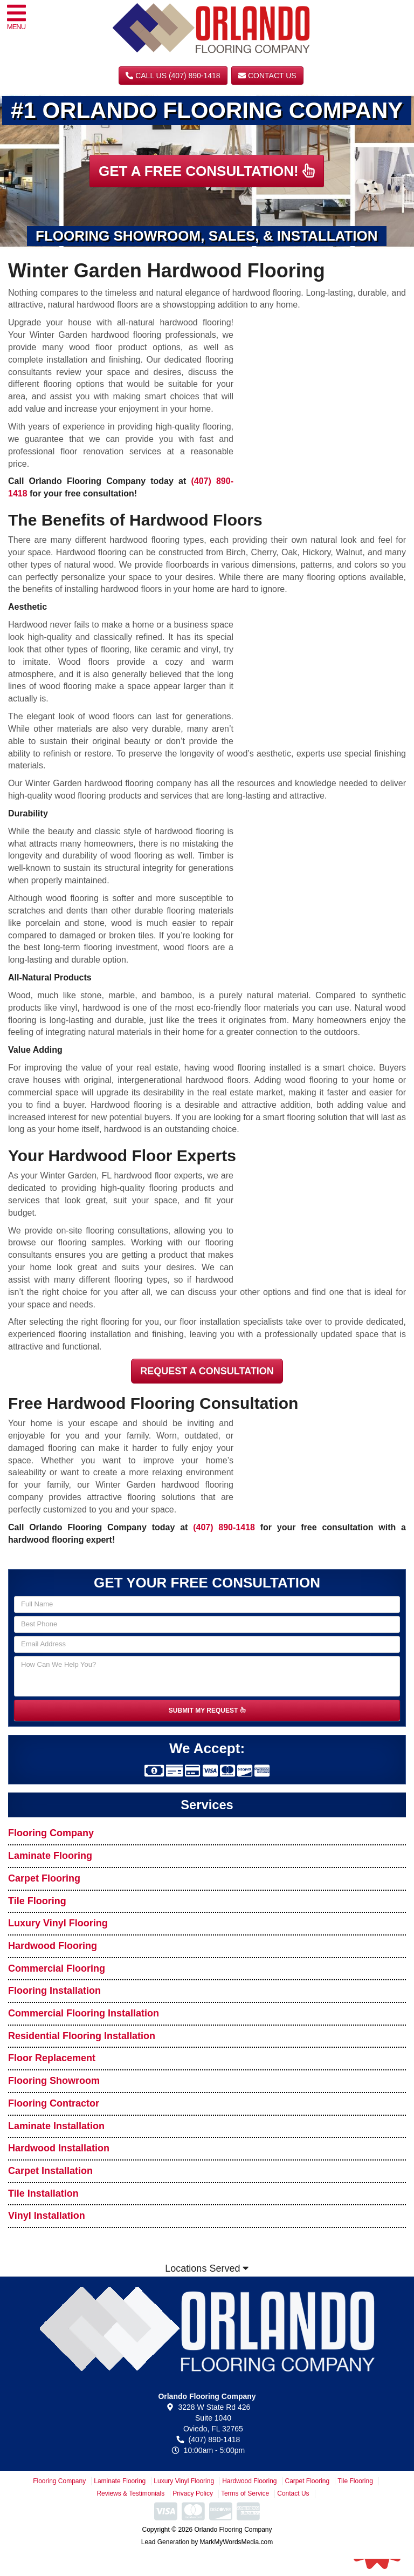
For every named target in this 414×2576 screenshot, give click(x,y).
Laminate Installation (56, 2126)
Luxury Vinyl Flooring (58, 1923)
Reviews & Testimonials (130, 2493)
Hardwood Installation (58, 2148)
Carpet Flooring (44, 1878)
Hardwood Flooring (52, 1945)
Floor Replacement (51, 2058)
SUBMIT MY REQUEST (207, 1710)
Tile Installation (43, 2193)
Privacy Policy (192, 2493)
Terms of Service (245, 2493)
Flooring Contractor (53, 2103)
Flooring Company (51, 1833)
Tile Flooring (37, 1901)
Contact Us (267, 75)
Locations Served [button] (207, 2268)
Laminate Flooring (50, 1855)
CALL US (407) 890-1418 (173, 75)
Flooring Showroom (54, 2080)
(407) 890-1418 (224, 1527)
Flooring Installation (54, 1990)
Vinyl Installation (46, 2215)
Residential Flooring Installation (81, 2035)
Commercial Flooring (56, 1968)
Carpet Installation (50, 2170)
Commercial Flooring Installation (83, 2013)
